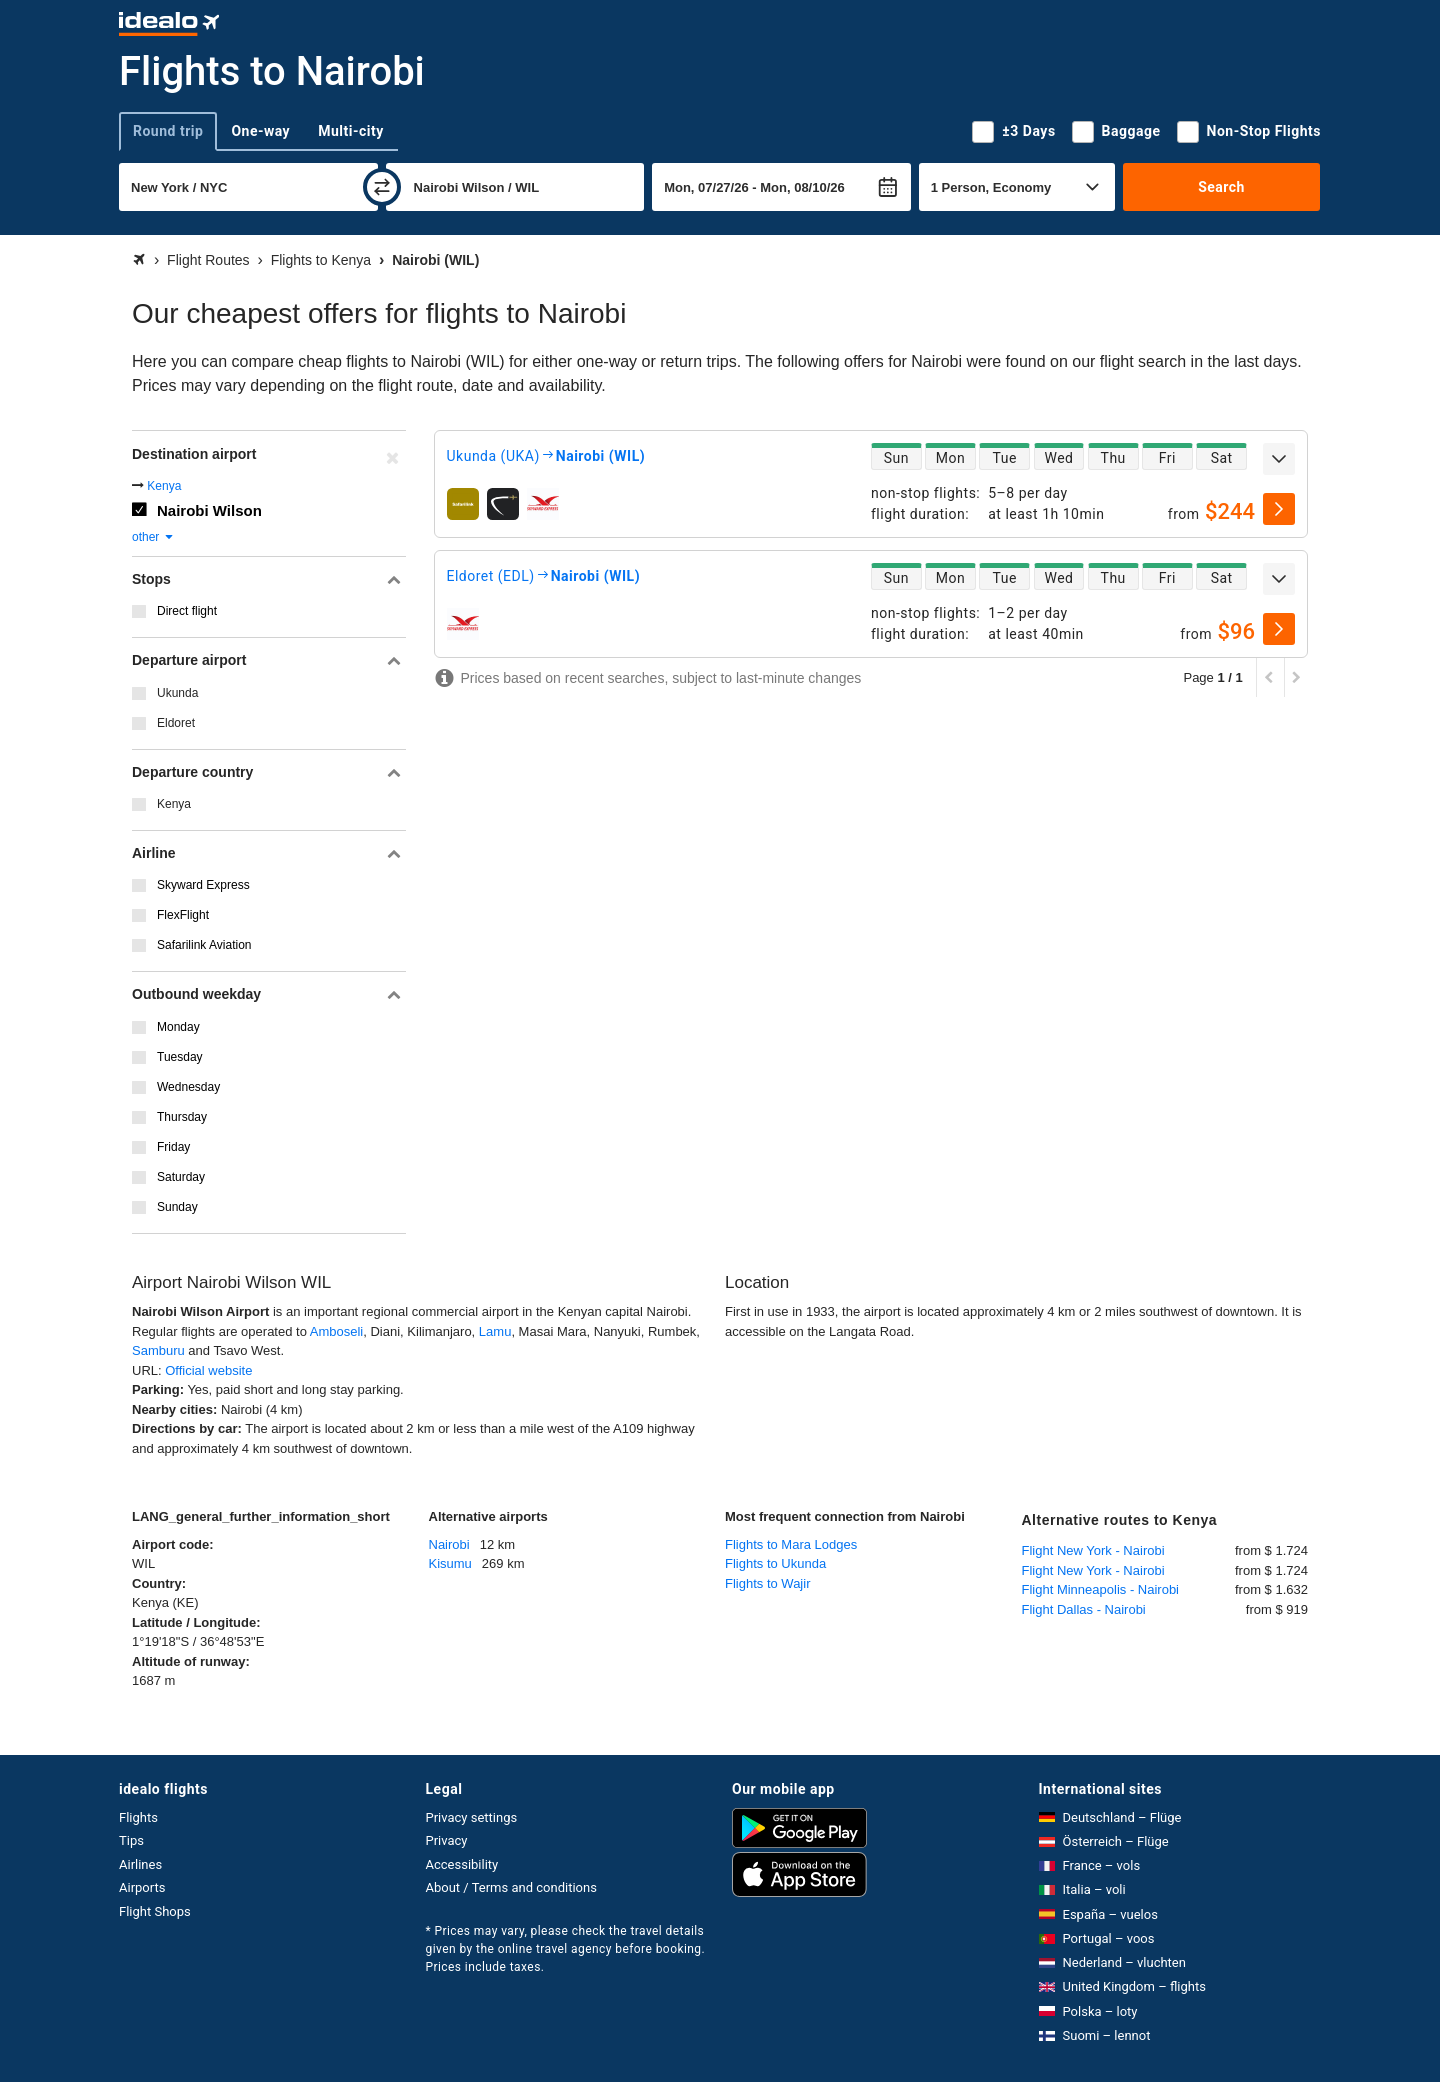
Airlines (140, 1864)
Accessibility (462, 1864)
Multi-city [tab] (351, 131)
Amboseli (336, 1331)
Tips (131, 1840)
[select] (1279, 509)
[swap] (382, 187)
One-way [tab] (260, 131)
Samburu (158, 1350)
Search (1221, 187)
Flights (138, 1817)
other (153, 537)
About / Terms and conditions (511, 1887)
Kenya (164, 486)
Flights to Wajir (767, 1583)
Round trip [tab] (168, 131)
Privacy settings (472, 1817)
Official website (208, 1370)
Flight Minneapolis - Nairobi (1101, 1589)
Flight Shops (155, 1911)
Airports (142, 1887)
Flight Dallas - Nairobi (1084, 1609)
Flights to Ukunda (775, 1563)
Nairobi (449, 1544)
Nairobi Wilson (209, 510)
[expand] (1279, 459)
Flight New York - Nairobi (1093, 1550)
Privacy (447, 1840)
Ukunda (177, 693)
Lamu (495, 1331)
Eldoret (176, 723)
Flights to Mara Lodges (791, 1544)
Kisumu (450, 1563)
